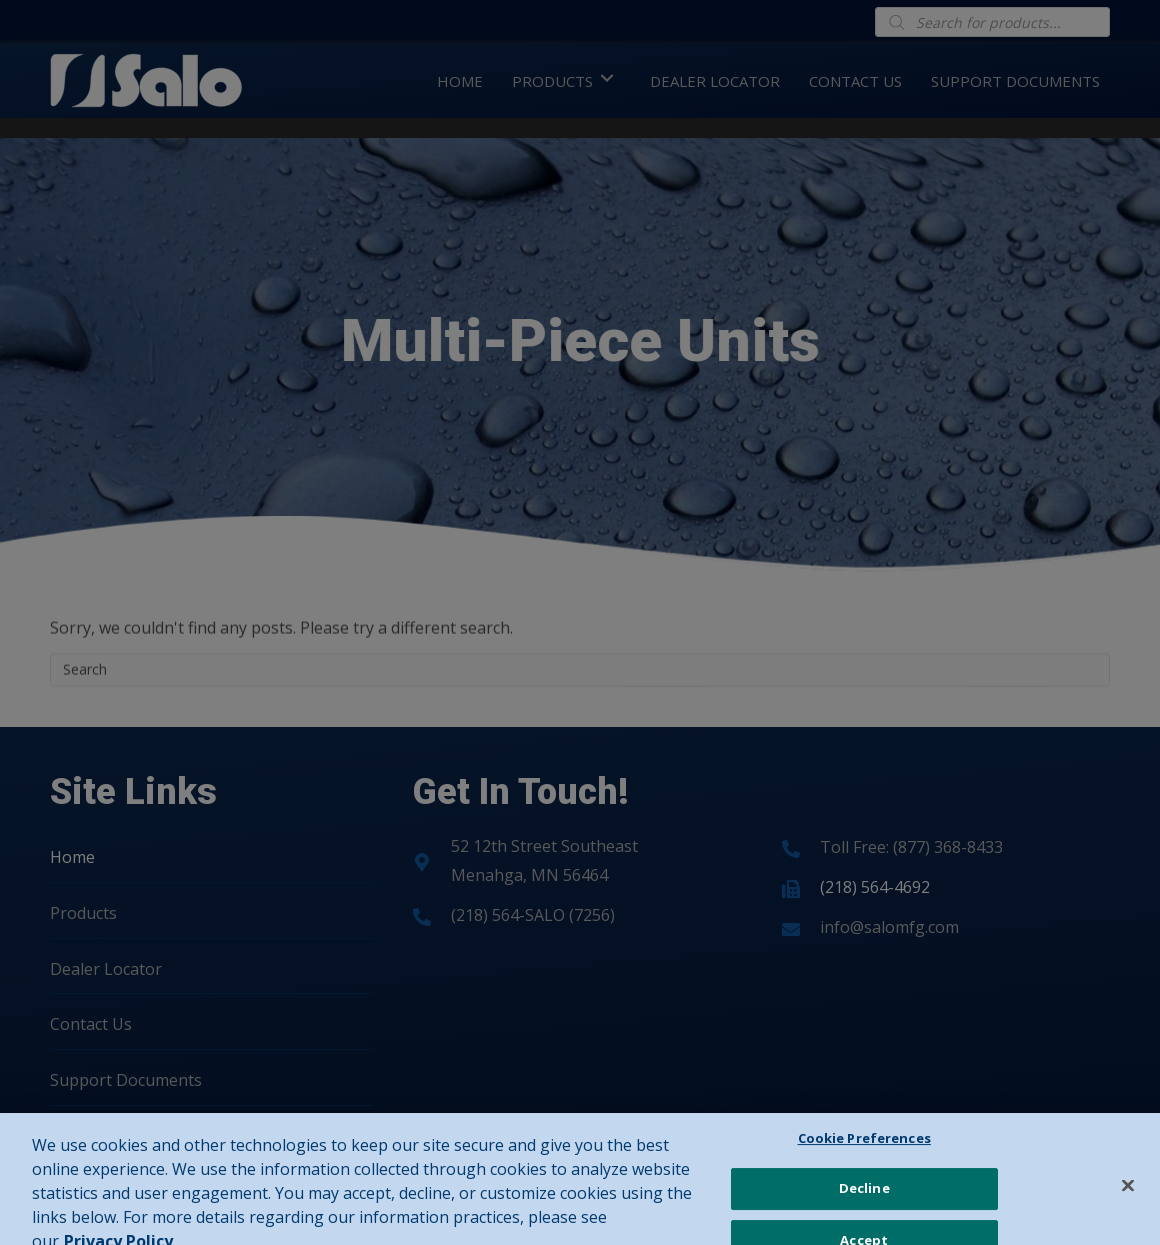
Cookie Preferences (864, 1157)
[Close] (1128, 1204)
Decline (864, 1207)
